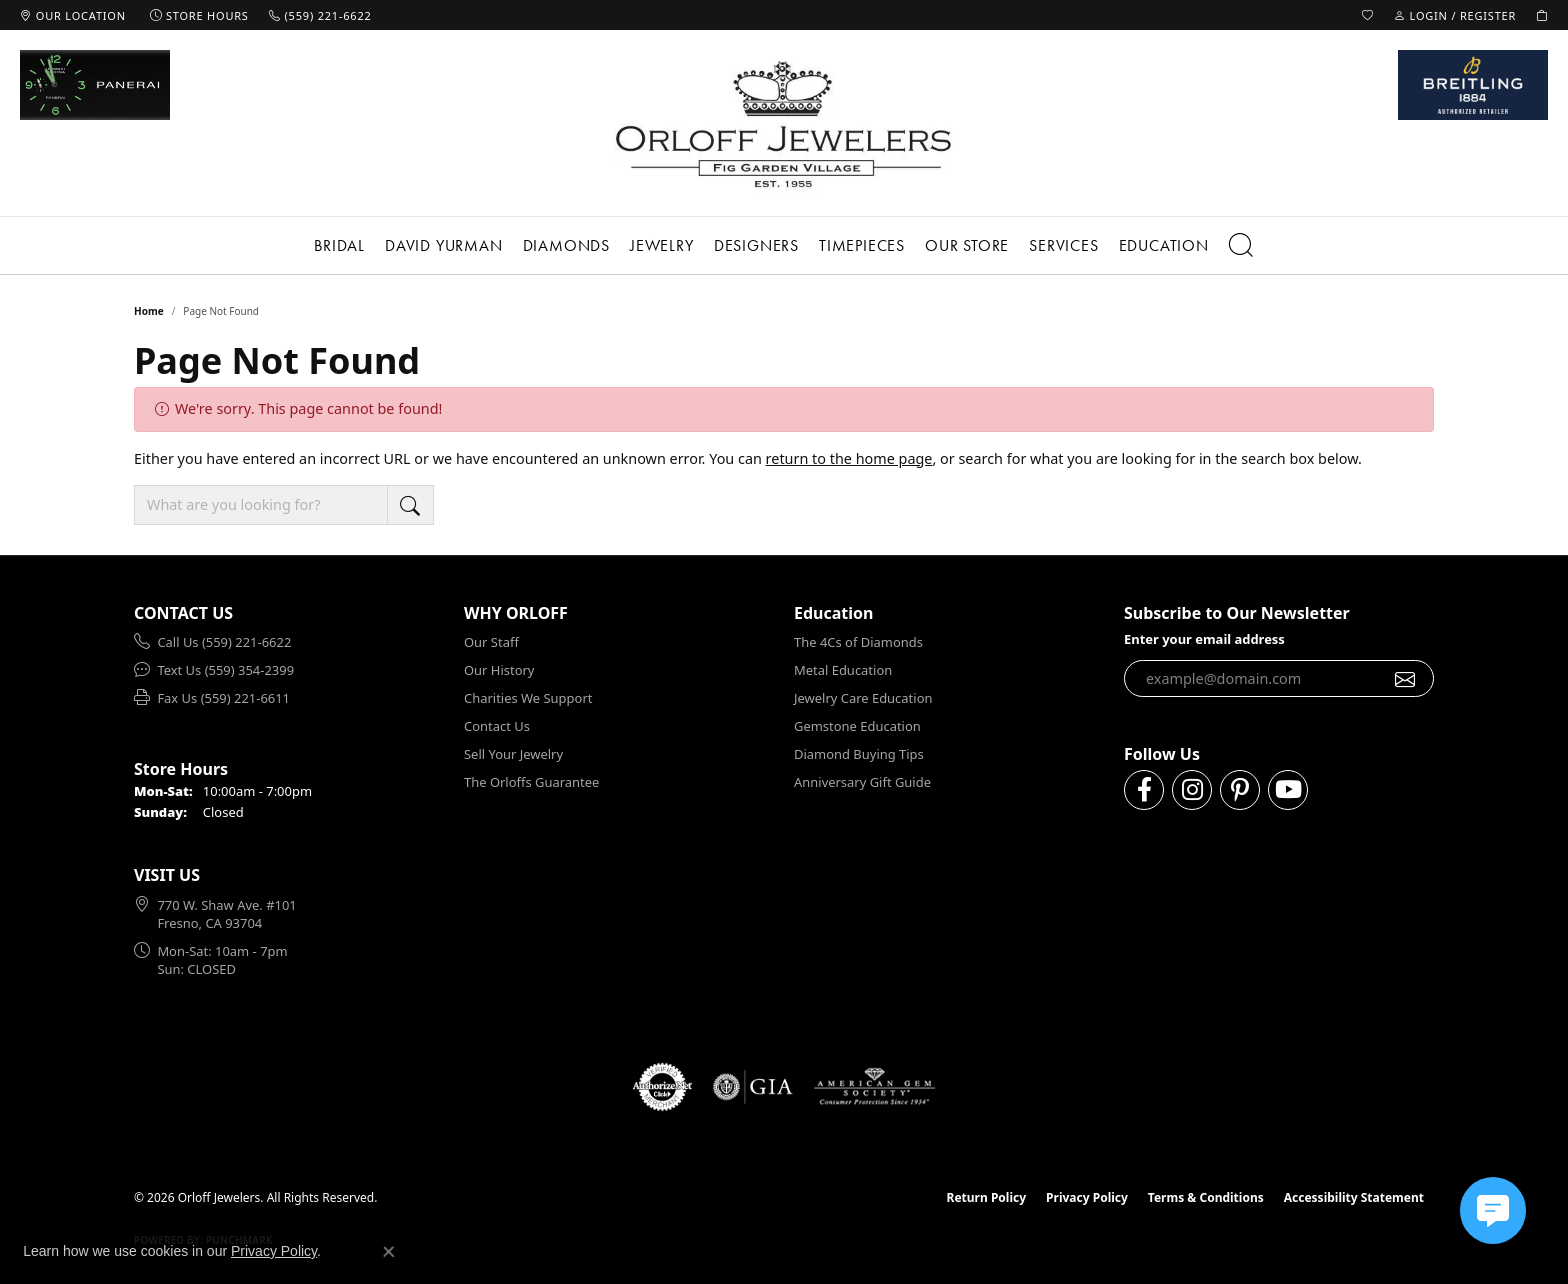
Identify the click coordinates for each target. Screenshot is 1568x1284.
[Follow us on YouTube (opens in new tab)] (1288, 790)
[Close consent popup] (389, 1252)
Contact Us (497, 726)
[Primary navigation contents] (784, 245)
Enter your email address (1204, 639)
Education (1164, 245)
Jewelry (662, 245)
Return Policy (987, 1197)
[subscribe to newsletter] (1405, 679)
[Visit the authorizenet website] (663, 1087)
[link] (73, 15)
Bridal (339, 245)
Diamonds (566, 245)
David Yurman (444, 245)
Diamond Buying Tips (859, 754)
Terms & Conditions (1206, 1197)
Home (149, 311)
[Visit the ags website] (874, 1087)
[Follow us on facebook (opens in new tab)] (1144, 790)
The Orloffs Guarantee (531, 782)
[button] (1368, 15)
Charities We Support (528, 698)
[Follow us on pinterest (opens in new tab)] (1240, 790)
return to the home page (849, 458)
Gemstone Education (857, 726)
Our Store (967, 245)
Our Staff (491, 642)
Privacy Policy (1087, 1197)
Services (1063, 245)
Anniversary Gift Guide (862, 782)
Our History (499, 670)
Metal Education (843, 670)
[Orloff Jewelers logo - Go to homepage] (784, 123)
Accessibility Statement (1354, 1197)
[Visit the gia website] (753, 1087)
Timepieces (862, 245)
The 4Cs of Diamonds (858, 642)
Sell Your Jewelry (513, 754)
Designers (756, 245)
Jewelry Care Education (863, 698)
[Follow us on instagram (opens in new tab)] (1192, 790)
